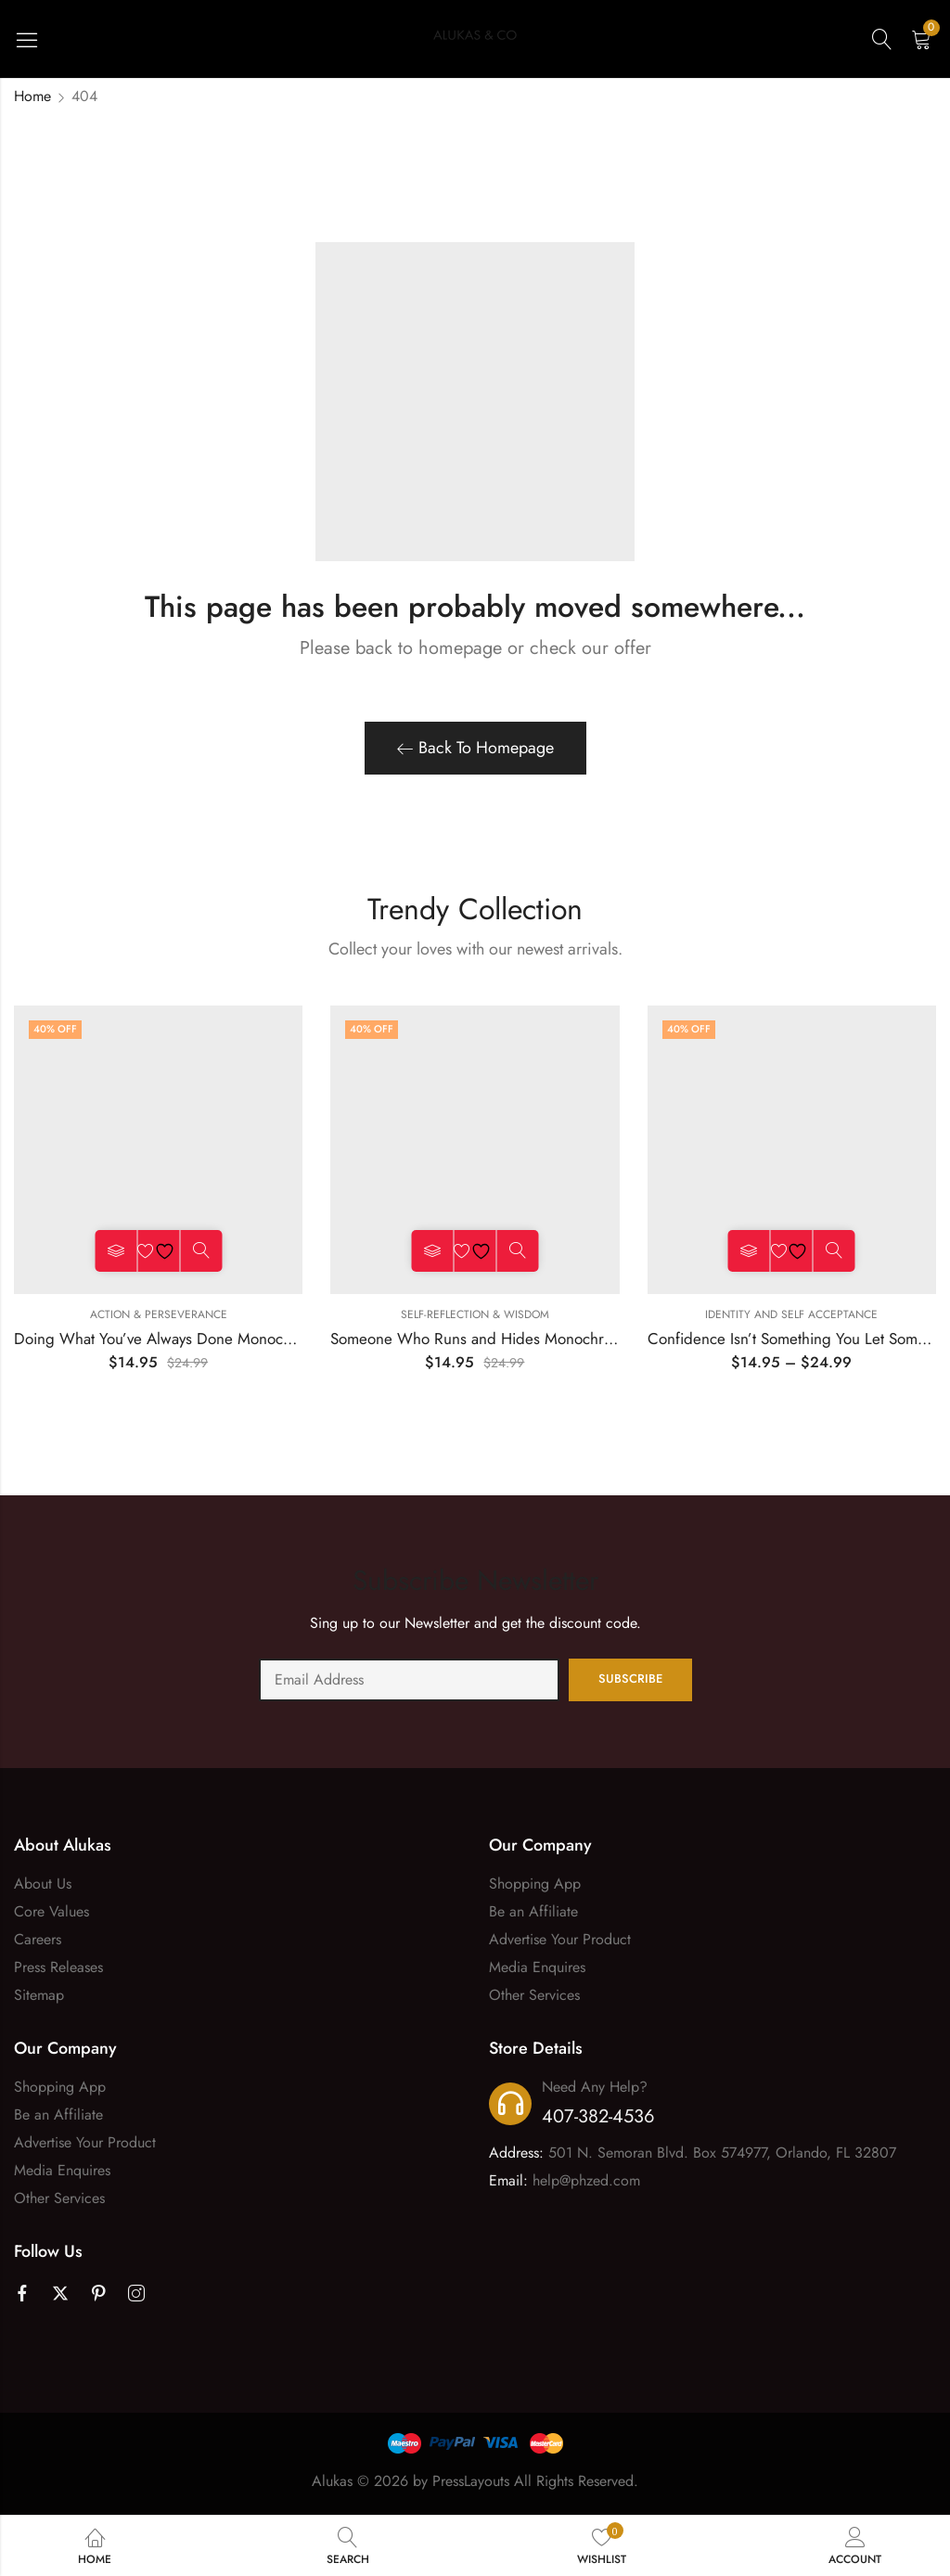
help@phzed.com (586, 2180)
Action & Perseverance (158, 1314)
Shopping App (535, 1883)
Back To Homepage (475, 748)
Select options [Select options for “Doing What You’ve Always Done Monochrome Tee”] (115, 1251)
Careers (37, 1939)
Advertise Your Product (560, 1939)
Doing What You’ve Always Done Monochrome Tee (183, 1338)
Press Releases (58, 1967)
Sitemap (39, 1995)
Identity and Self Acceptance (791, 1314)
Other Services (534, 1995)
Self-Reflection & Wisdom (475, 1314)
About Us (42, 1883)
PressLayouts (470, 2481)
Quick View (201, 1251)
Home (32, 96)
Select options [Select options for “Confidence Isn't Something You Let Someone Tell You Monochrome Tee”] (749, 1251)
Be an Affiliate (533, 1911)
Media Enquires (537, 1967)
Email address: (409, 1680)
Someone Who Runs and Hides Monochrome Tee (495, 1338)
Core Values (51, 1911)
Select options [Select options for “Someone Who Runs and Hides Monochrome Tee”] (432, 1251)
